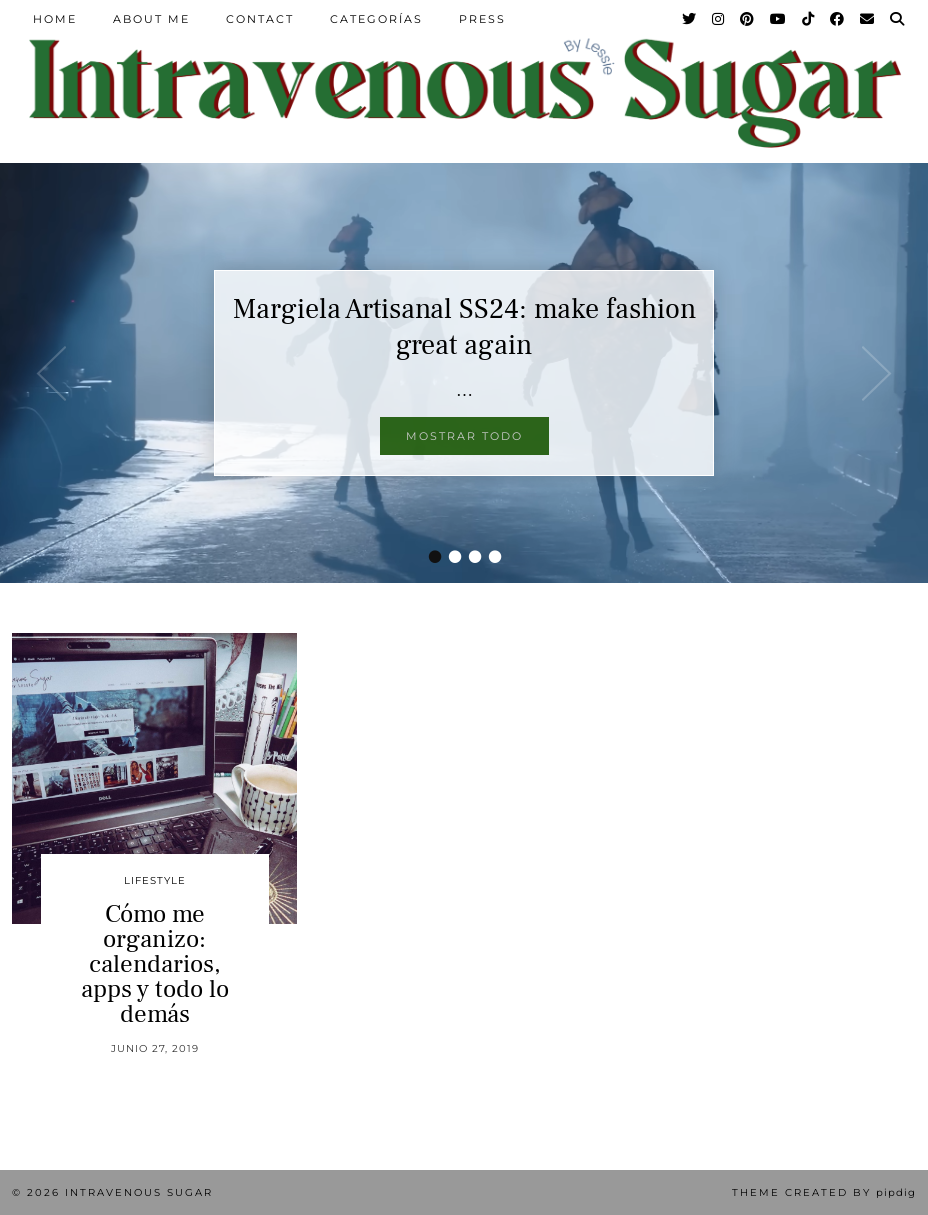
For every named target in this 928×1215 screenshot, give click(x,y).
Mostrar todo (464, 436)
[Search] (898, 19)
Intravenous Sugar (139, 1192)
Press (482, 19)
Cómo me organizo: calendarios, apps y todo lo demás (155, 964)
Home (55, 19)
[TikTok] (809, 19)
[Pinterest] (748, 19)
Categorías (376, 19)
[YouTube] (779, 19)
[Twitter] (690, 19)
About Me (151, 19)
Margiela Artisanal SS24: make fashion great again (464, 327)
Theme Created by (824, 1192)
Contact (260, 19)
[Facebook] (838, 19)
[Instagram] (719, 19)
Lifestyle (155, 880)
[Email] (868, 19)
